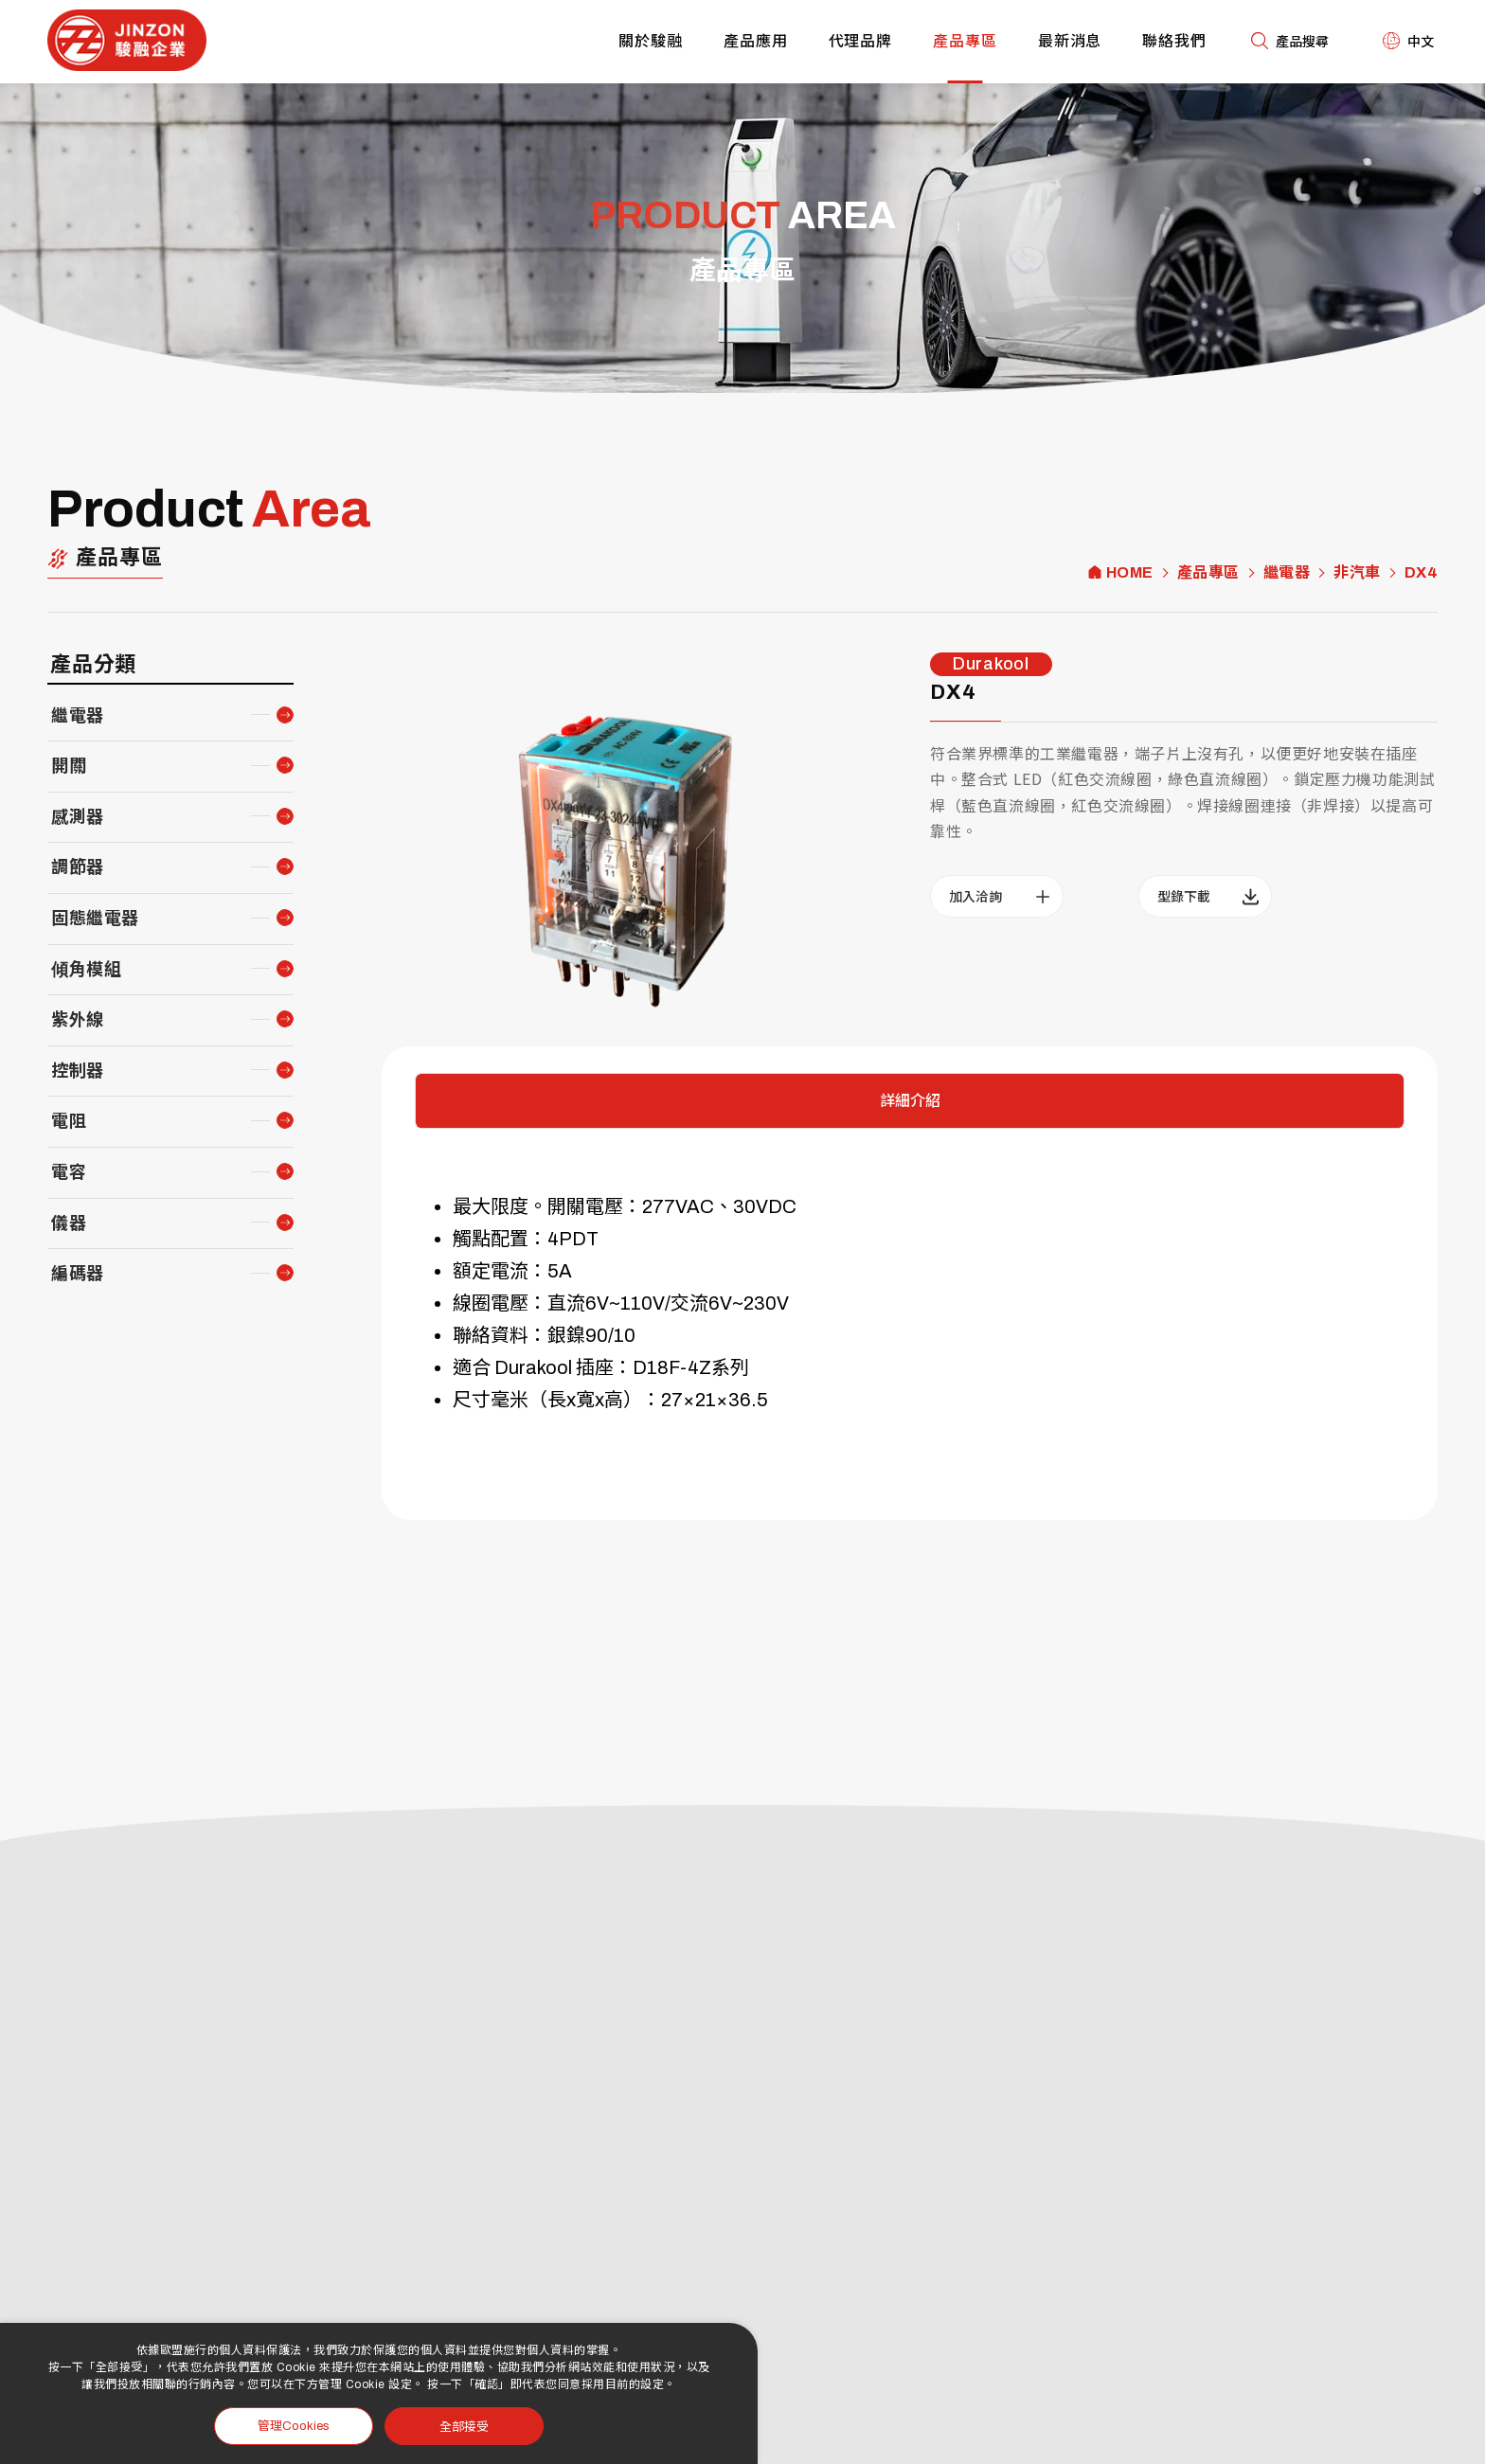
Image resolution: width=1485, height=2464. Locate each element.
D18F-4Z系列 (691, 1367)
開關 (68, 766)
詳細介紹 (910, 1101)
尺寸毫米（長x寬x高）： (557, 1399)
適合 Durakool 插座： (543, 1367)
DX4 (1421, 572)
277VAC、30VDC (719, 1206)
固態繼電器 (95, 918)
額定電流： (500, 1270)
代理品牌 (861, 41)
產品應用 (756, 41)
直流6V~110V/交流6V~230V (668, 1303)
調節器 (77, 867)
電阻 (68, 1121)
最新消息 (1070, 41)
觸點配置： (500, 1238)
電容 (68, 1172)
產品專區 (965, 41)
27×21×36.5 (714, 1399)
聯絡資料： (500, 1335)
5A (559, 1270)
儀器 (68, 1223)
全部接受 (464, 2426)
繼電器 (1287, 572)
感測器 (77, 817)
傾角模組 (86, 969)
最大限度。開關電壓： (547, 1206)
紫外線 (77, 1019)
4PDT (573, 1238)
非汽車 (1357, 572)
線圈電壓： (500, 1303)
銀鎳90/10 (591, 1335)
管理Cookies (294, 2426)
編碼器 (77, 1273)
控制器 (77, 1071)
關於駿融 (650, 41)
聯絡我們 (1174, 41)
